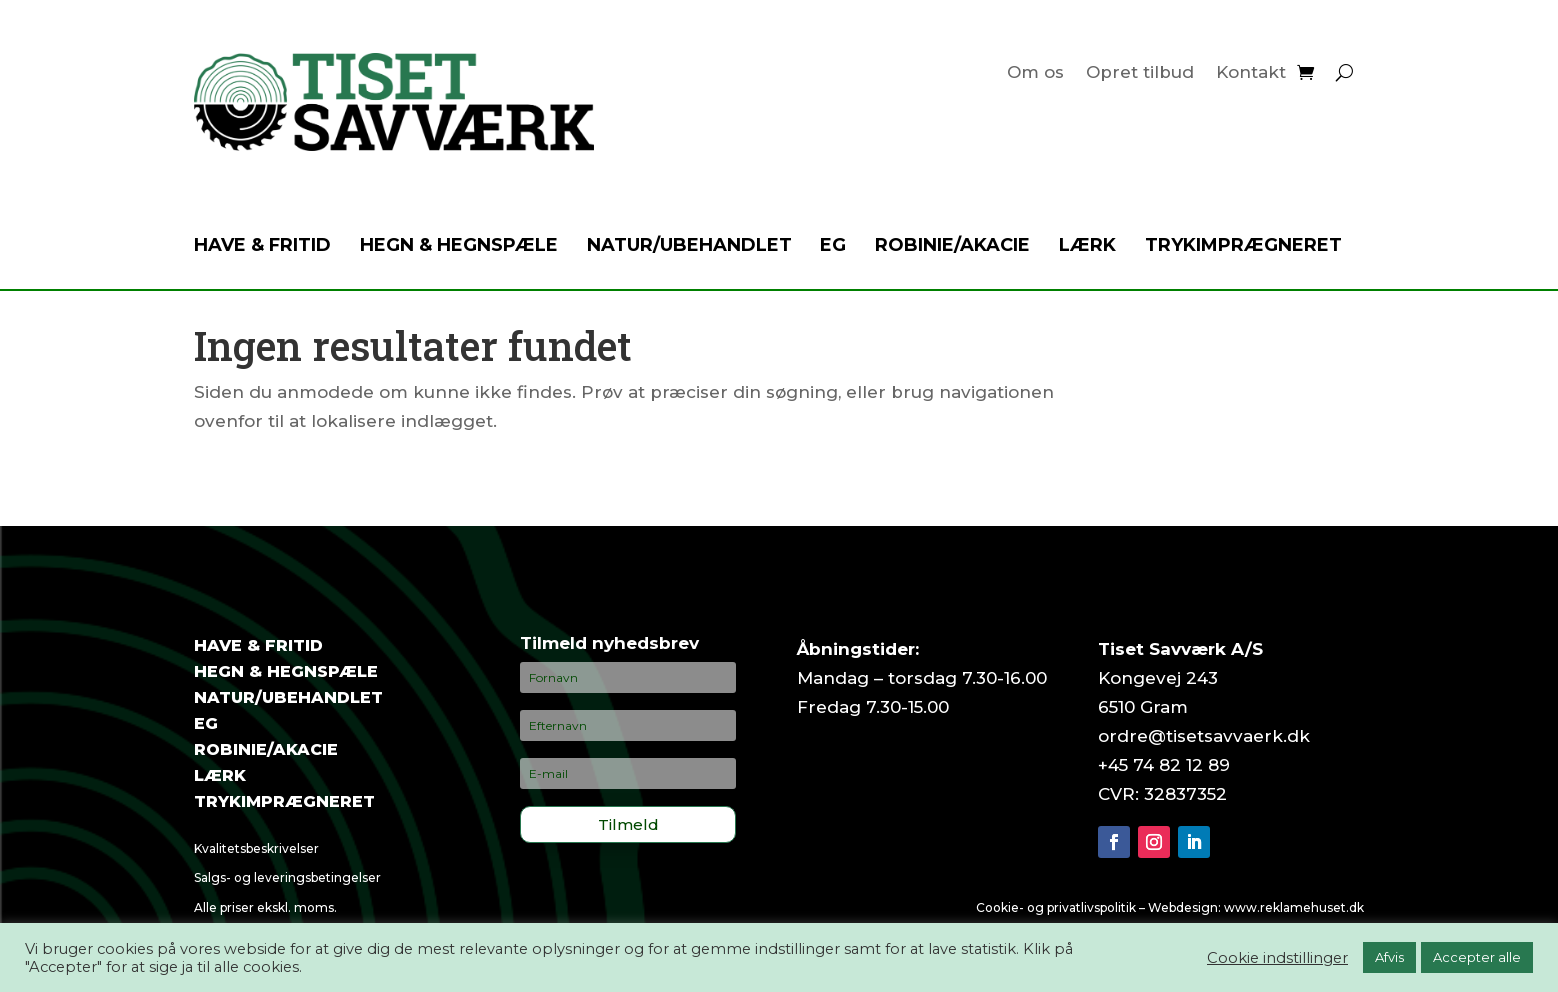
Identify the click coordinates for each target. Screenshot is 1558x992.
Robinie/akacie (952, 247)
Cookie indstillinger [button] (1277, 958)
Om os (1035, 73)
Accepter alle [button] (1477, 957)
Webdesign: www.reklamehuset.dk (1256, 907)
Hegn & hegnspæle (459, 247)
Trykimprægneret (1243, 247)
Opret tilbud (1140, 73)
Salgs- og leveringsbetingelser (287, 877)
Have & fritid (262, 247)
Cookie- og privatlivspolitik (1056, 907)
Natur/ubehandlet (689, 247)
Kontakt (1251, 73)
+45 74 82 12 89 (1164, 765)
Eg (833, 247)
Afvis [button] (1389, 957)
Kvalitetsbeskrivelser (256, 848)
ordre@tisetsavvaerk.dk (1204, 736)
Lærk (1087, 247)
